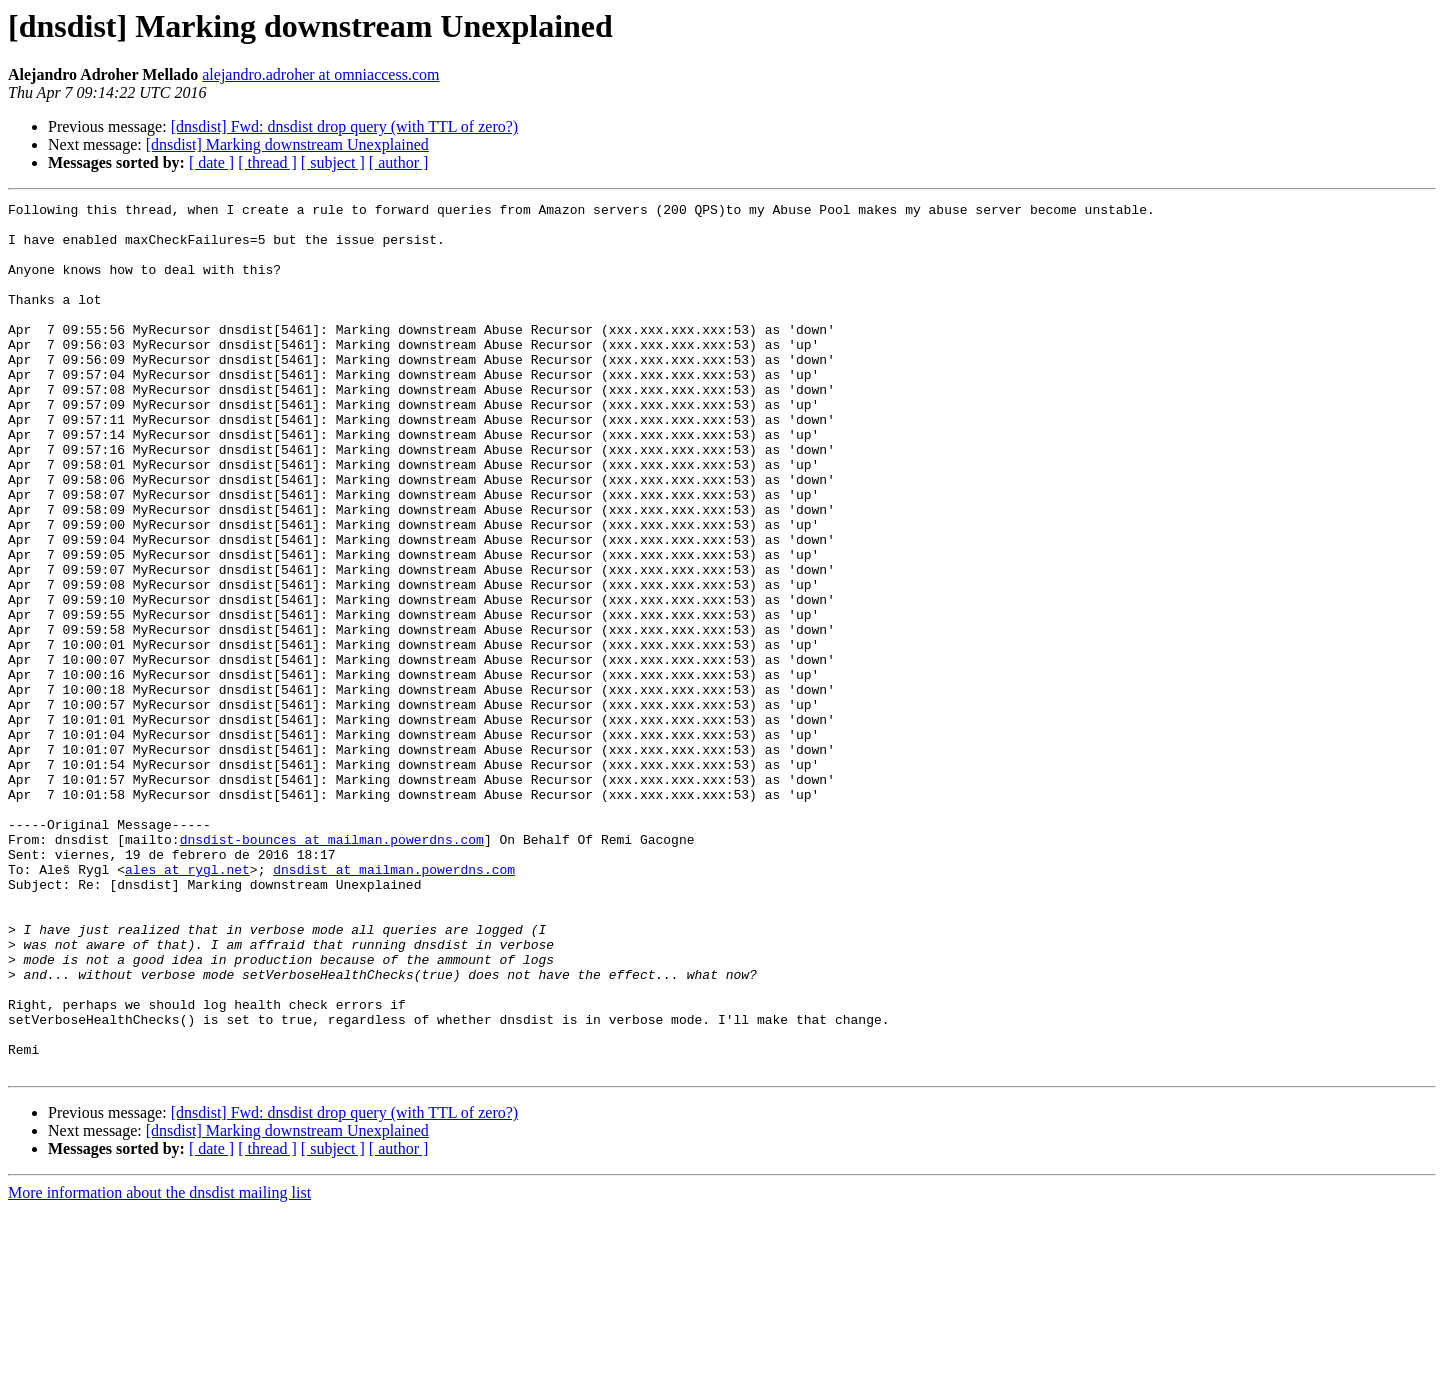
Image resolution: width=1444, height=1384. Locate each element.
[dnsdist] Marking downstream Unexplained (287, 144)
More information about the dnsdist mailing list (159, 1366)
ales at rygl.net (187, 1004)
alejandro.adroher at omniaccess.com (320, 74)
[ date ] (211, 162)
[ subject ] (333, 162)
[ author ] (399, 162)
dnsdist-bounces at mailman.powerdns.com (332, 968)
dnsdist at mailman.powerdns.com (394, 1004)
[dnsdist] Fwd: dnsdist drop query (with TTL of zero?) (345, 126)
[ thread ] (267, 162)
